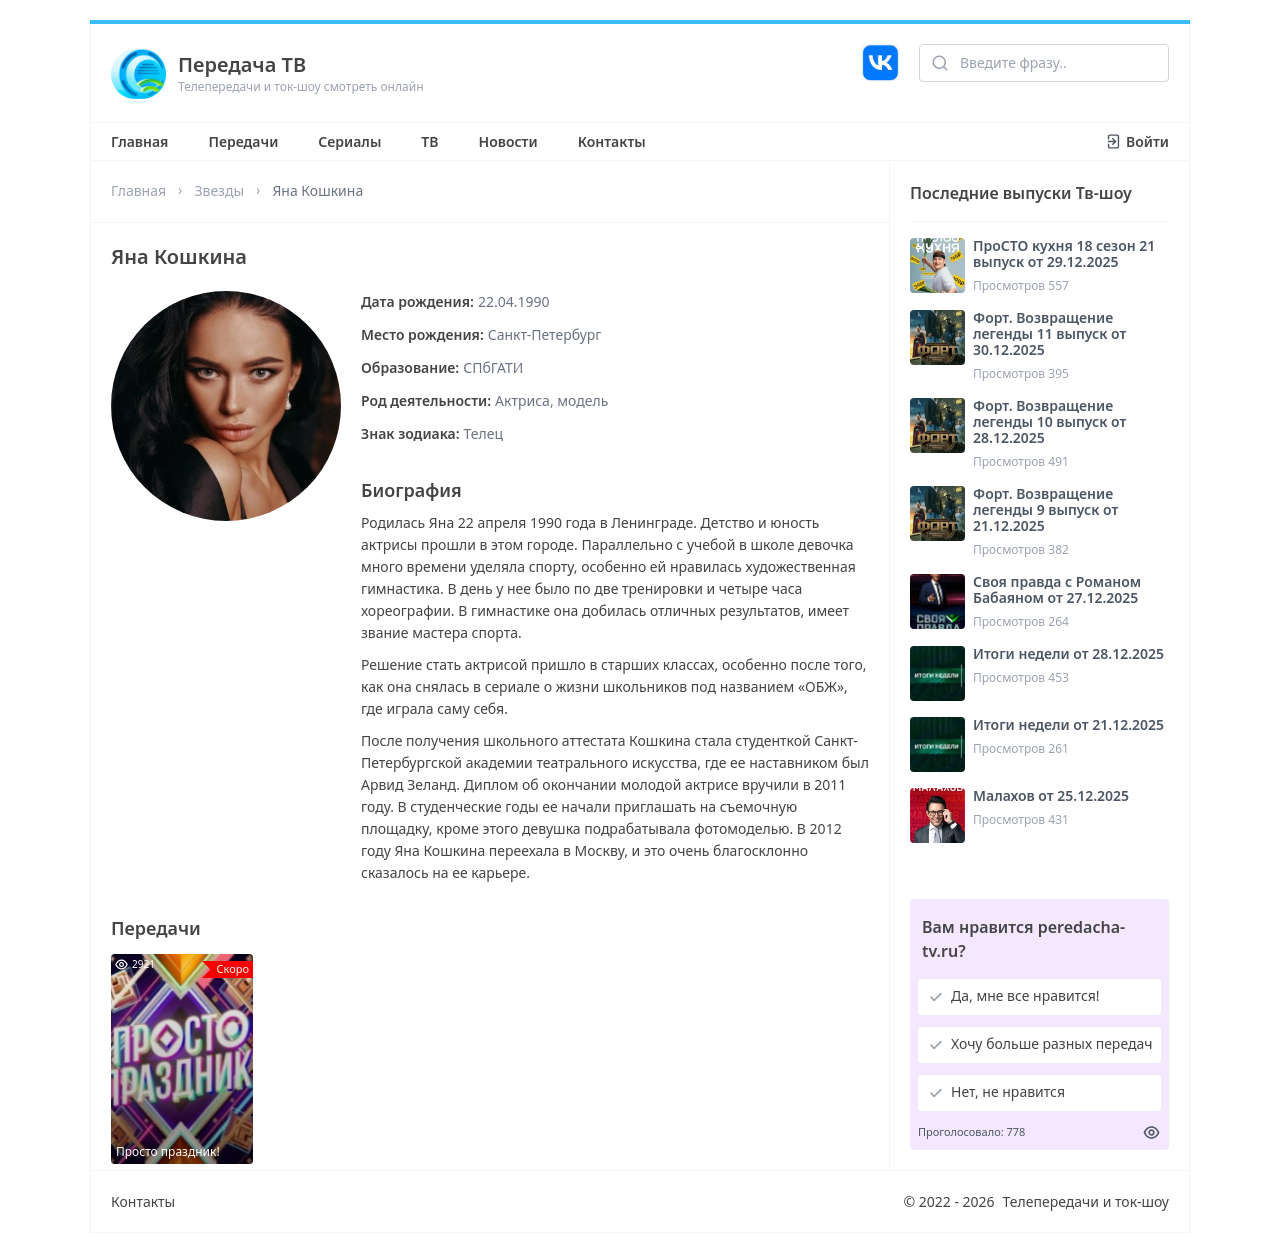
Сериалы (349, 141)
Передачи (243, 141)
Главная (139, 141)
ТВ (429, 141)
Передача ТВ (242, 64)
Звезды (219, 190)
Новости (508, 141)
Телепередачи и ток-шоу (1086, 1201)
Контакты (612, 141)
